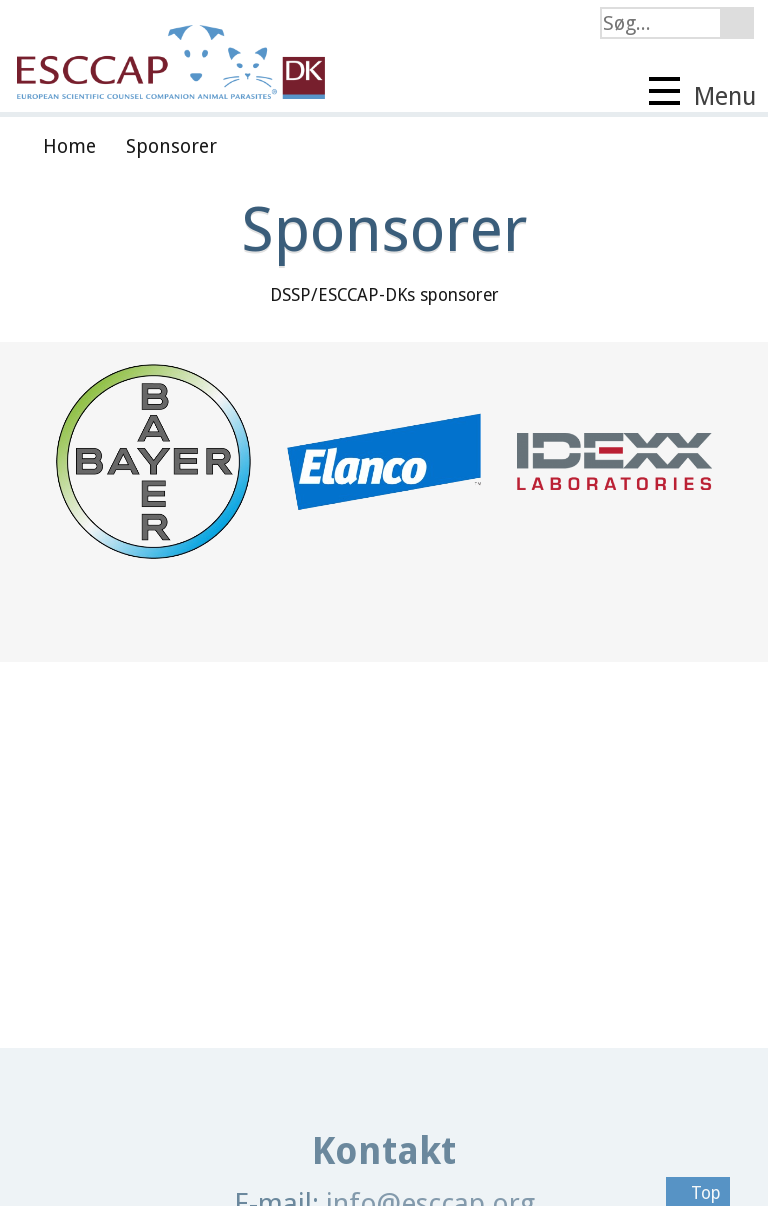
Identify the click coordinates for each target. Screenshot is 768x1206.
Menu (702, 94)
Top (698, 1193)
